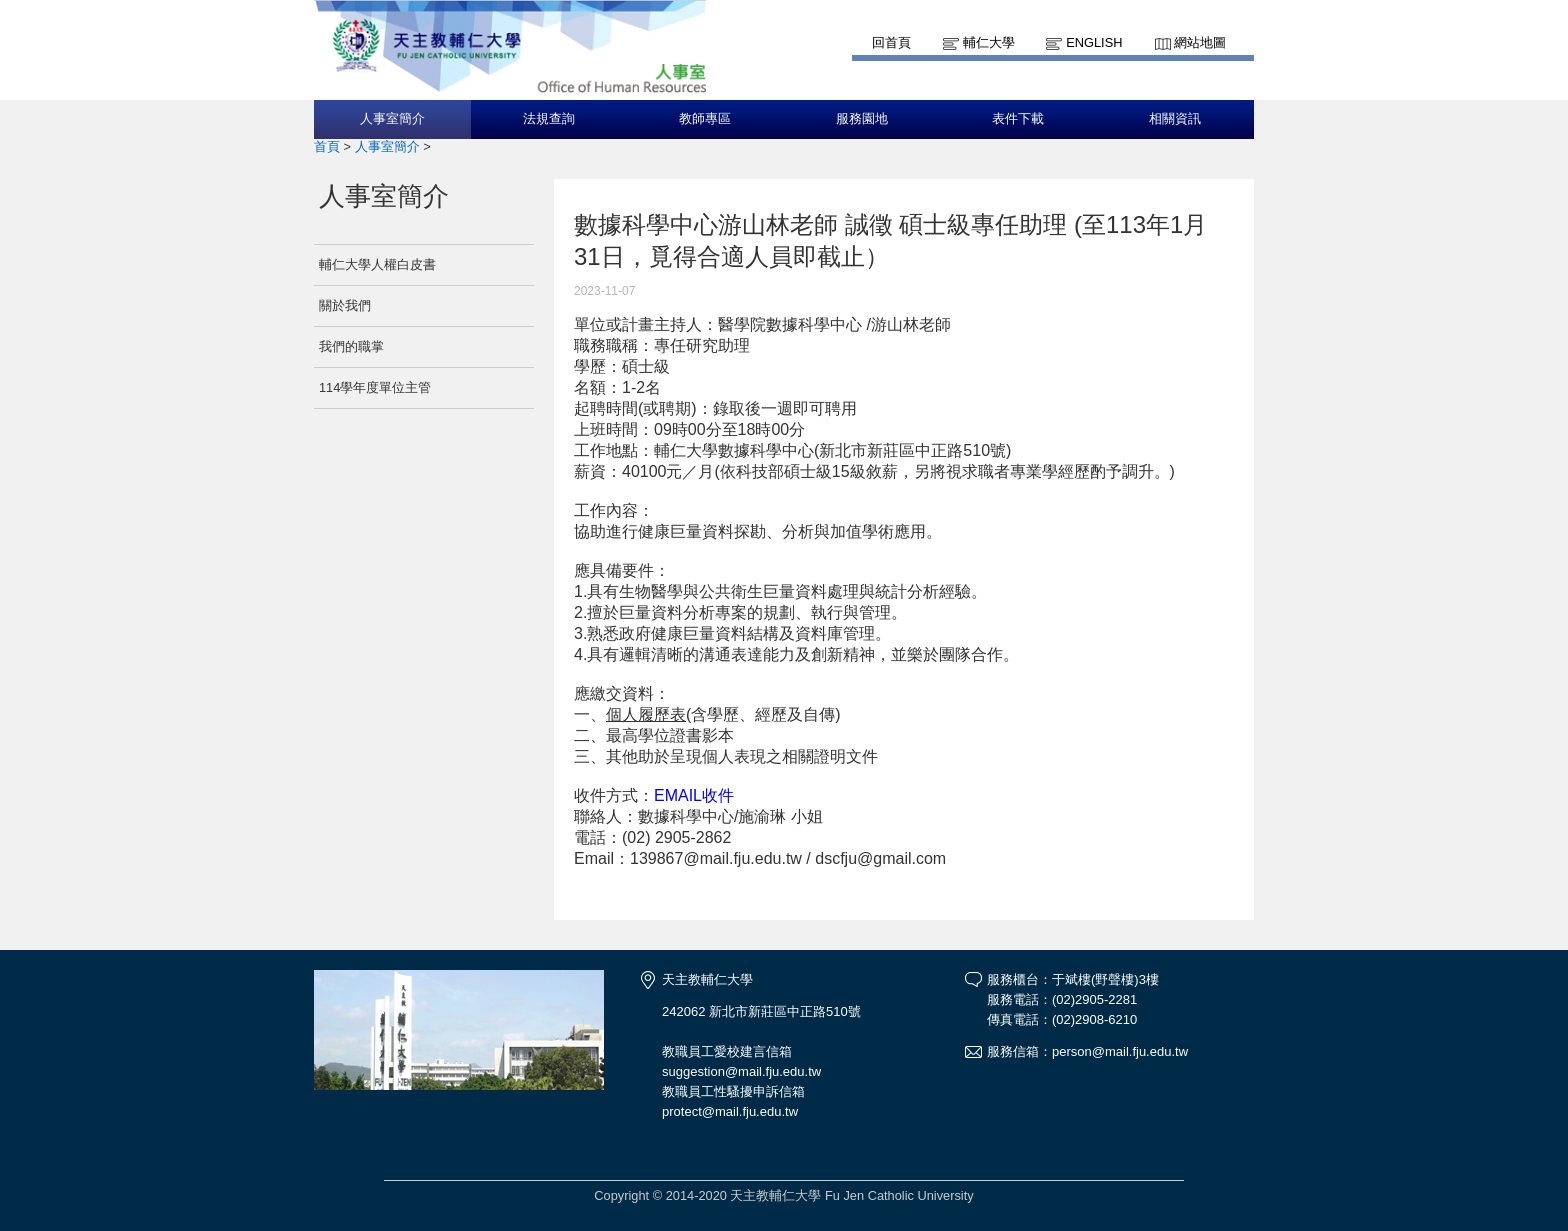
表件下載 (1018, 119)
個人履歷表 (646, 714)
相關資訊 (1175, 119)
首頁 (327, 146)
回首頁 (891, 42)
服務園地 (862, 119)
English (1094, 42)
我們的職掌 (351, 346)
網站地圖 (1200, 42)
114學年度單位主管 (375, 387)
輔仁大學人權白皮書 (377, 264)
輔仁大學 (989, 42)
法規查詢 (549, 119)
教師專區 (705, 119)
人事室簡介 (392, 119)
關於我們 (345, 305)
